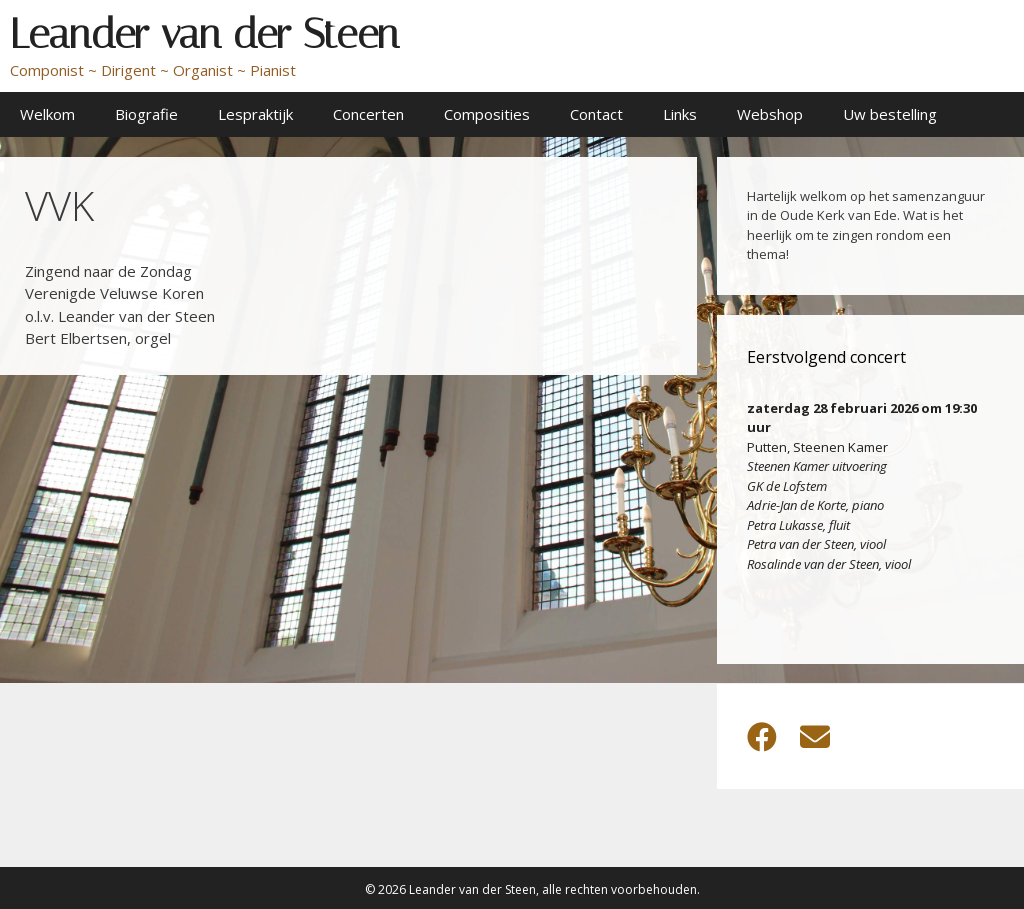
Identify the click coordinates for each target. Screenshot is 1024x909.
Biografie (146, 114)
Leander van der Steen (204, 34)
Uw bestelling (890, 114)
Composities (487, 114)
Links (680, 114)
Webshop (770, 114)
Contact (596, 114)
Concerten (368, 114)
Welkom (47, 114)
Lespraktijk (255, 114)
